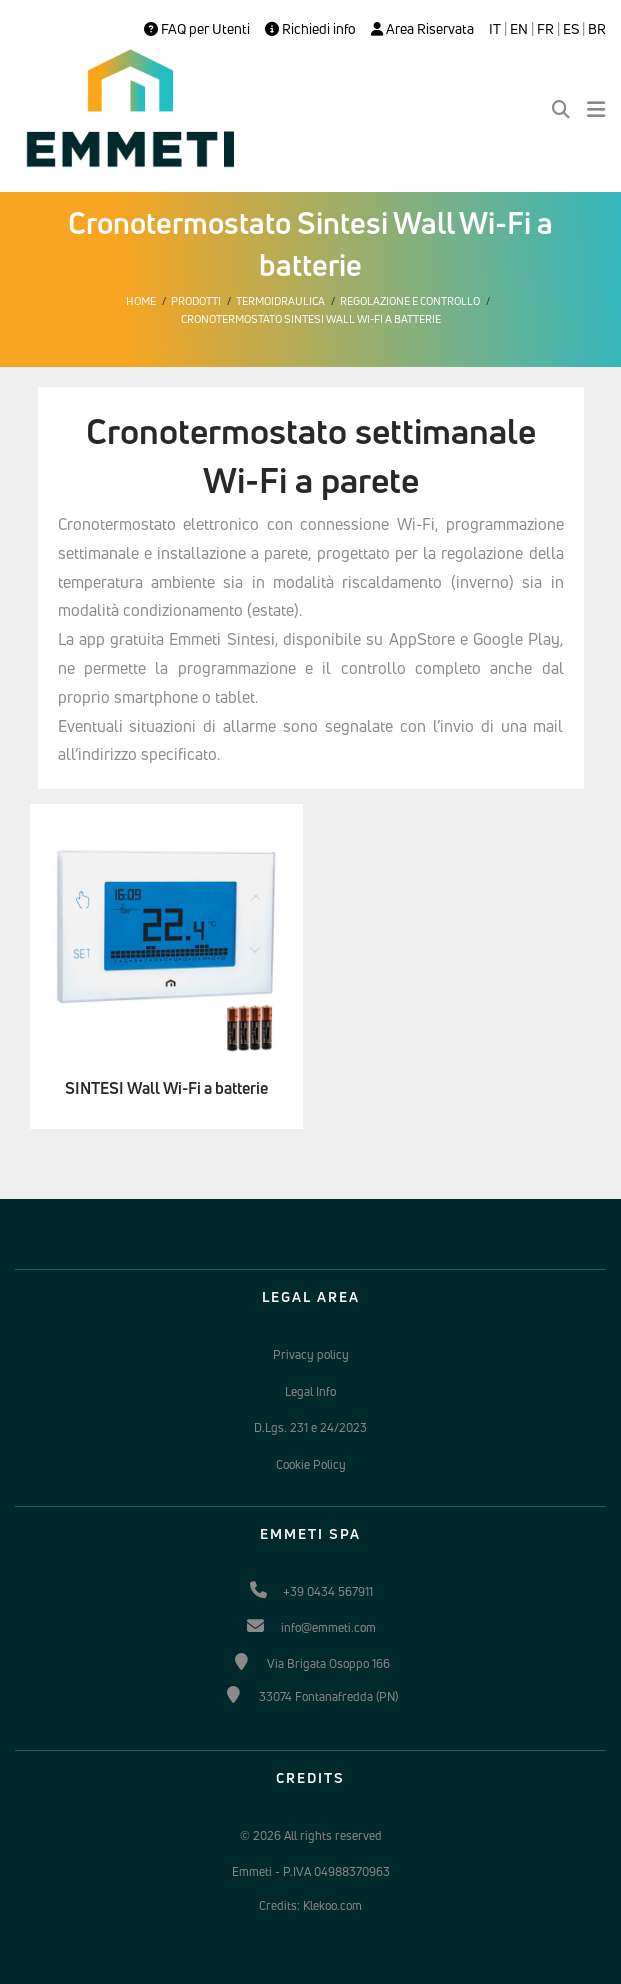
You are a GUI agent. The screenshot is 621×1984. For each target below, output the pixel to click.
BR (597, 29)
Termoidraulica (280, 301)
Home (141, 301)
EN (519, 29)
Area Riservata (422, 29)
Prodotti (196, 301)
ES (571, 29)
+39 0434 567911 (328, 1591)
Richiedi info (310, 29)
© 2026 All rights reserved (311, 1835)
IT (495, 29)
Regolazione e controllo (410, 301)
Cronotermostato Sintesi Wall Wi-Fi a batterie (311, 319)
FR (545, 29)
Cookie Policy (311, 1464)
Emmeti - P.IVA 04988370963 (311, 1871)
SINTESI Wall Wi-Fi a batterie (166, 1088)
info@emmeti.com (328, 1627)
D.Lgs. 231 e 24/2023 (310, 1427)
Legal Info (310, 1391)
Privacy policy (311, 1354)
